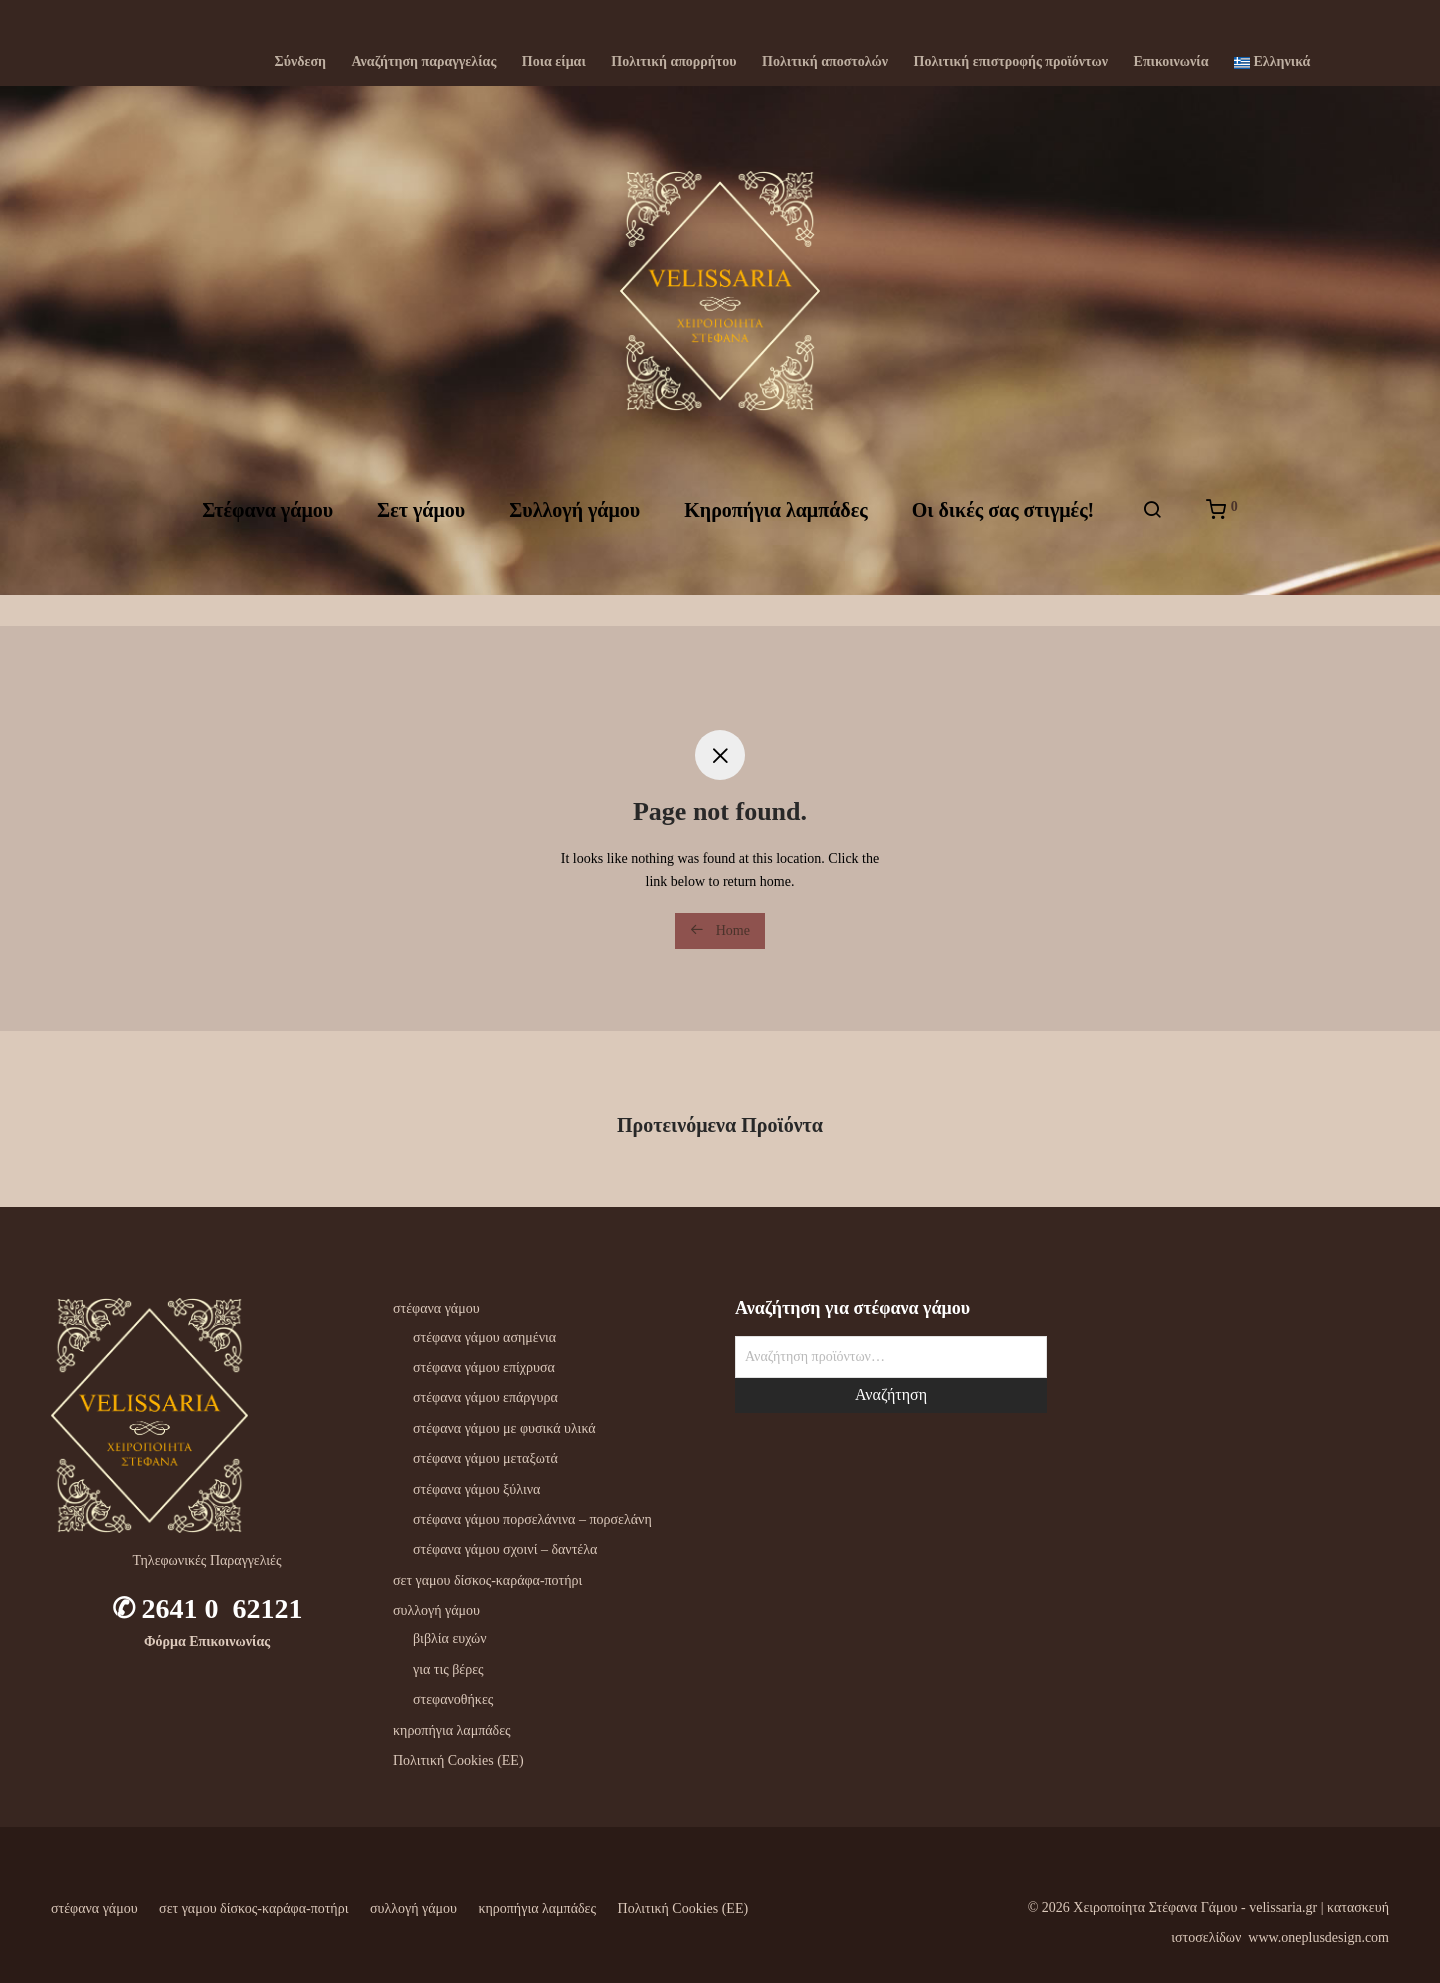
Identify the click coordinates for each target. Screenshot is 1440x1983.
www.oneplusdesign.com (1318, 1937)
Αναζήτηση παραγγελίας (424, 62)
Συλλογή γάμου (574, 527)
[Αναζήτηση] (1152, 527)
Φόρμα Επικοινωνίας (207, 1641)
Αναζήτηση (891, 1394)
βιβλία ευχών (450, 1638)
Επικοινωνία (1171, 62)
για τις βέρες (448, 1669)
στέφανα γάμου (436, 1308)
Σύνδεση (301, 62)
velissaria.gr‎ (1283, 1907)
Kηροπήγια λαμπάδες (775, 527)
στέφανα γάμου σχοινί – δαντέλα (505, 1549)
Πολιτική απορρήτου (673, 62)
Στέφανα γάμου (267, 527)
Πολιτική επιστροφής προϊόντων (1011, 62)
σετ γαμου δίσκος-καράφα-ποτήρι (487, 1580)
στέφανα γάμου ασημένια (484, 1337)
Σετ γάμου (421, 527)
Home (720, 930)
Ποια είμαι (554, 62)
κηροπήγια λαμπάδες (452, 1730)
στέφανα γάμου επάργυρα (485, 1397)
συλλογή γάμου (436, 1610)
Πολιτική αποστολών (825, 62)
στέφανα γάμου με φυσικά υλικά (504, 1428)
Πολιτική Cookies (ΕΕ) (458, 1760)
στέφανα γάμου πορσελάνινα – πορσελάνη (532, 1519)
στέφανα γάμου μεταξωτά (485, 1458)
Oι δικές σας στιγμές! (1003, 527)
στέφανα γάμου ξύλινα (476, 1489)
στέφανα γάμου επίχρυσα (484, 1367)
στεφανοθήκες (453, 1699)
